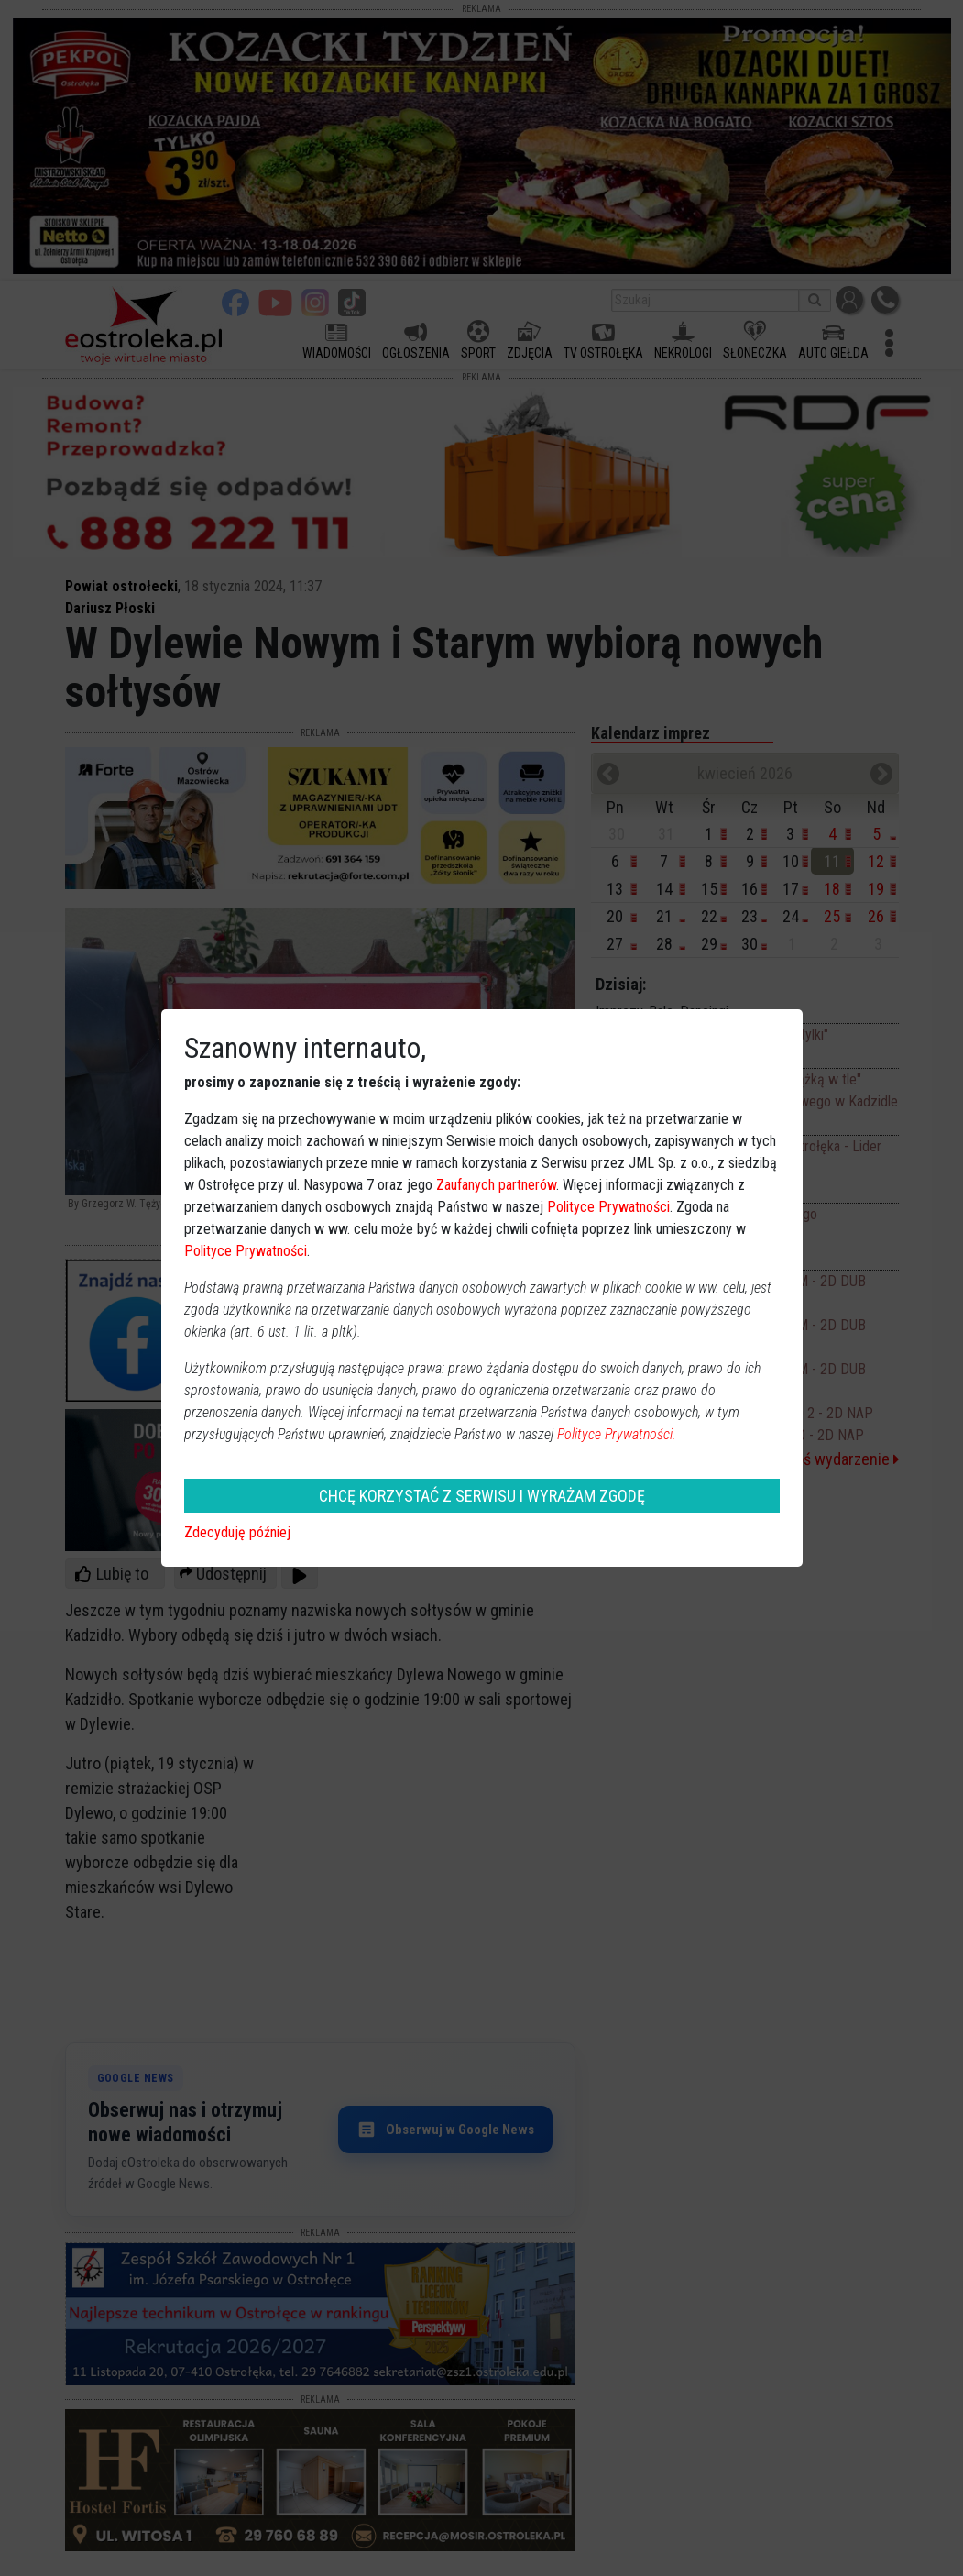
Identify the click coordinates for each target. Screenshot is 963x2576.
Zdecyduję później (237, 1532)
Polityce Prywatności (608, 1207)
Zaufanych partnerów (496, 1185)
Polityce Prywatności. (616, 1434)
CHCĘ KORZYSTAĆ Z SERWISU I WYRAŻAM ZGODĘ (482, 1495)
